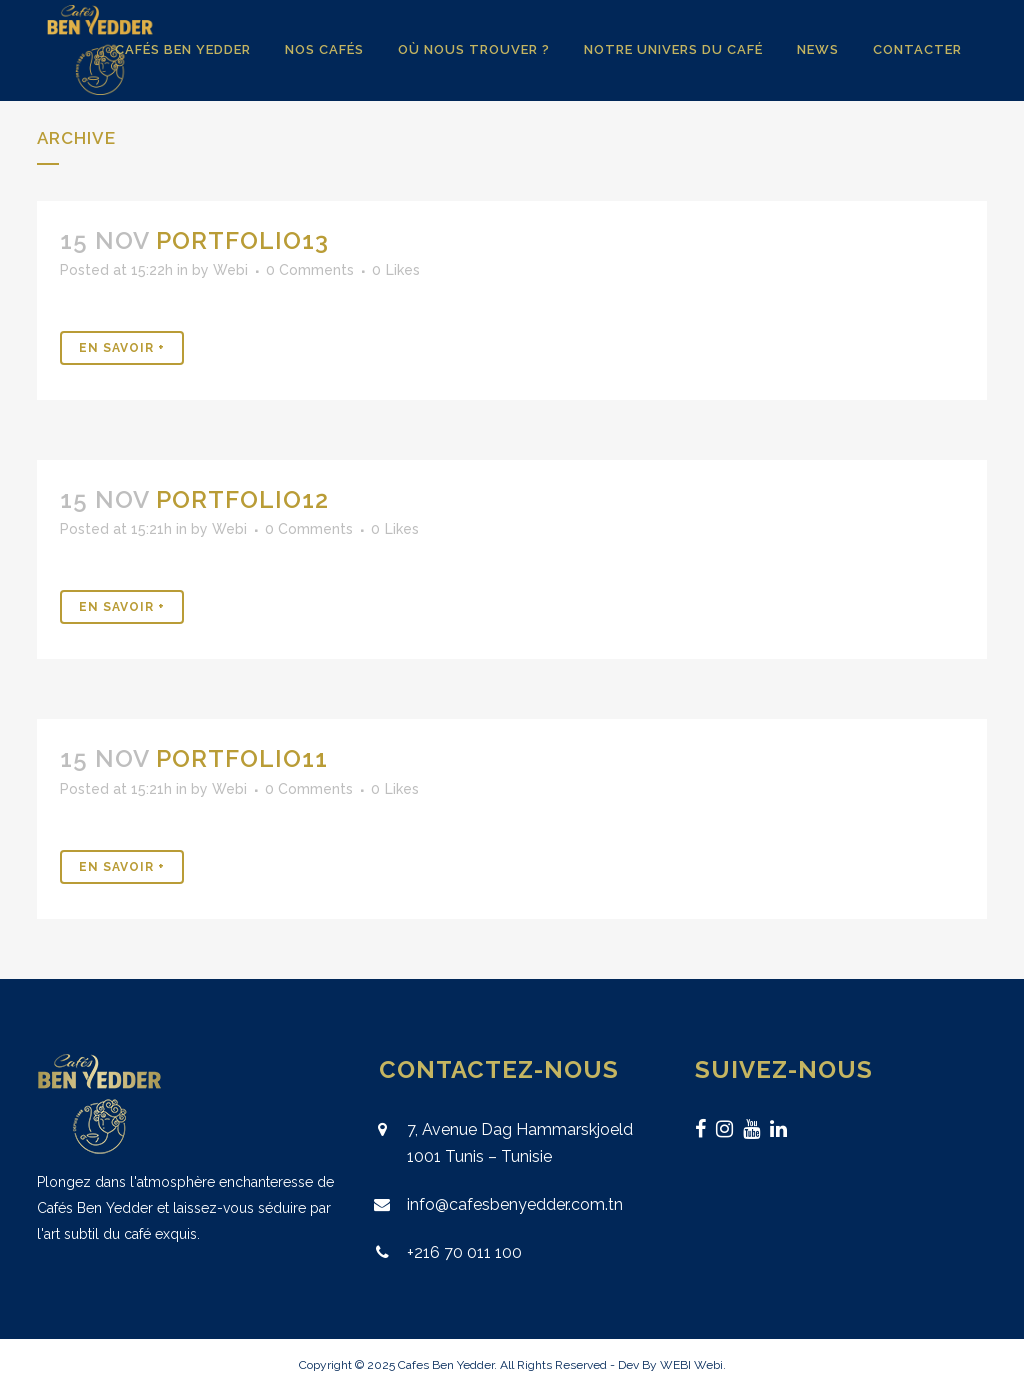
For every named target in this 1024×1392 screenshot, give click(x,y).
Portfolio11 (242, 758)
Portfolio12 (242, 499)
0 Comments (310, 270)
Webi (230, 270)
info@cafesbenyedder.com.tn (515, 1204)
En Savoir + (122, 348)
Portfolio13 (242, 240)
